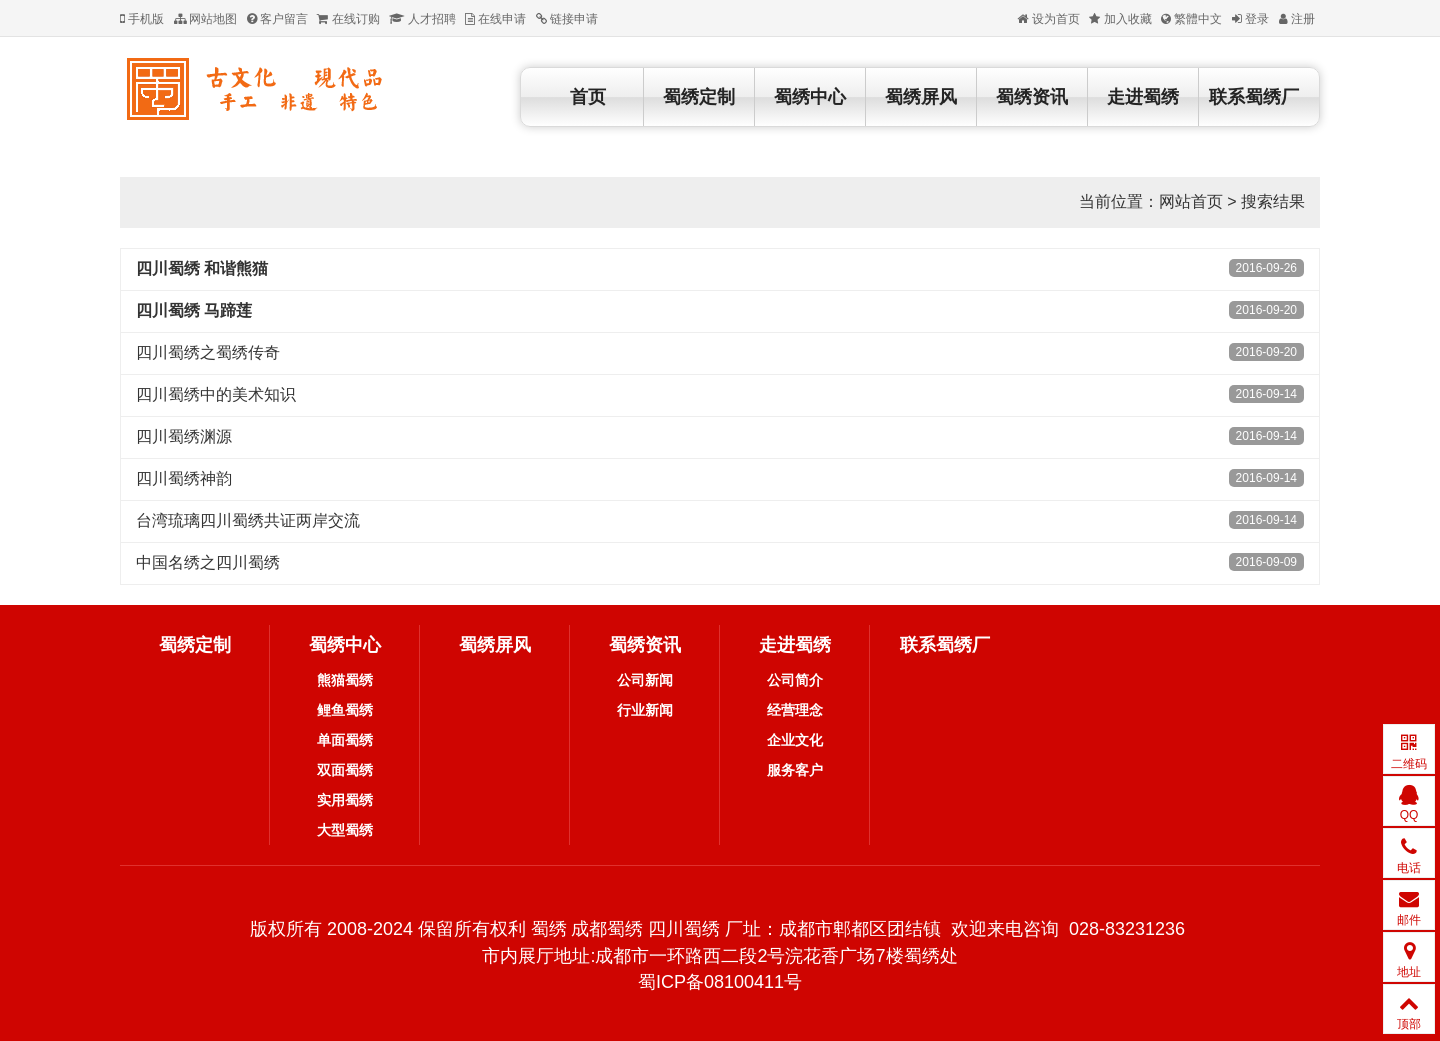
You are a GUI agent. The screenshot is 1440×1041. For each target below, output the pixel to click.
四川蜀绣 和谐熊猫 (202, 268)
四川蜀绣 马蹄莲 (194, 310)
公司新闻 (645, 680)
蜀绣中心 (810, 97)
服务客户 (795, 770)
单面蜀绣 (345, 740)
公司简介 (795, 680)
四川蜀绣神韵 (184, 478)
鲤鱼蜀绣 (345, 710)
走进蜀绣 (1143, 97)
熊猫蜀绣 (345, 680)
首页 (588, 97)
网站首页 (1191, 201)
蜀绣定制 (699, 97)
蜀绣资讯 (1032, 97)
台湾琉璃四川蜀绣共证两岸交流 (248, 520)
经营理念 (795, 710)
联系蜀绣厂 (1254, 97)
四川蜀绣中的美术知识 (216, 394)
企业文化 (795, 740)
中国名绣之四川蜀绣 (208, 562)
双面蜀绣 (345, 770)
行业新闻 (645, 710)
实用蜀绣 (345, 800)
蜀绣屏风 (921, 97)
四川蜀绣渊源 (184, 436)
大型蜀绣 (345, 830)
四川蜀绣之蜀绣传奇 (208, 352)
